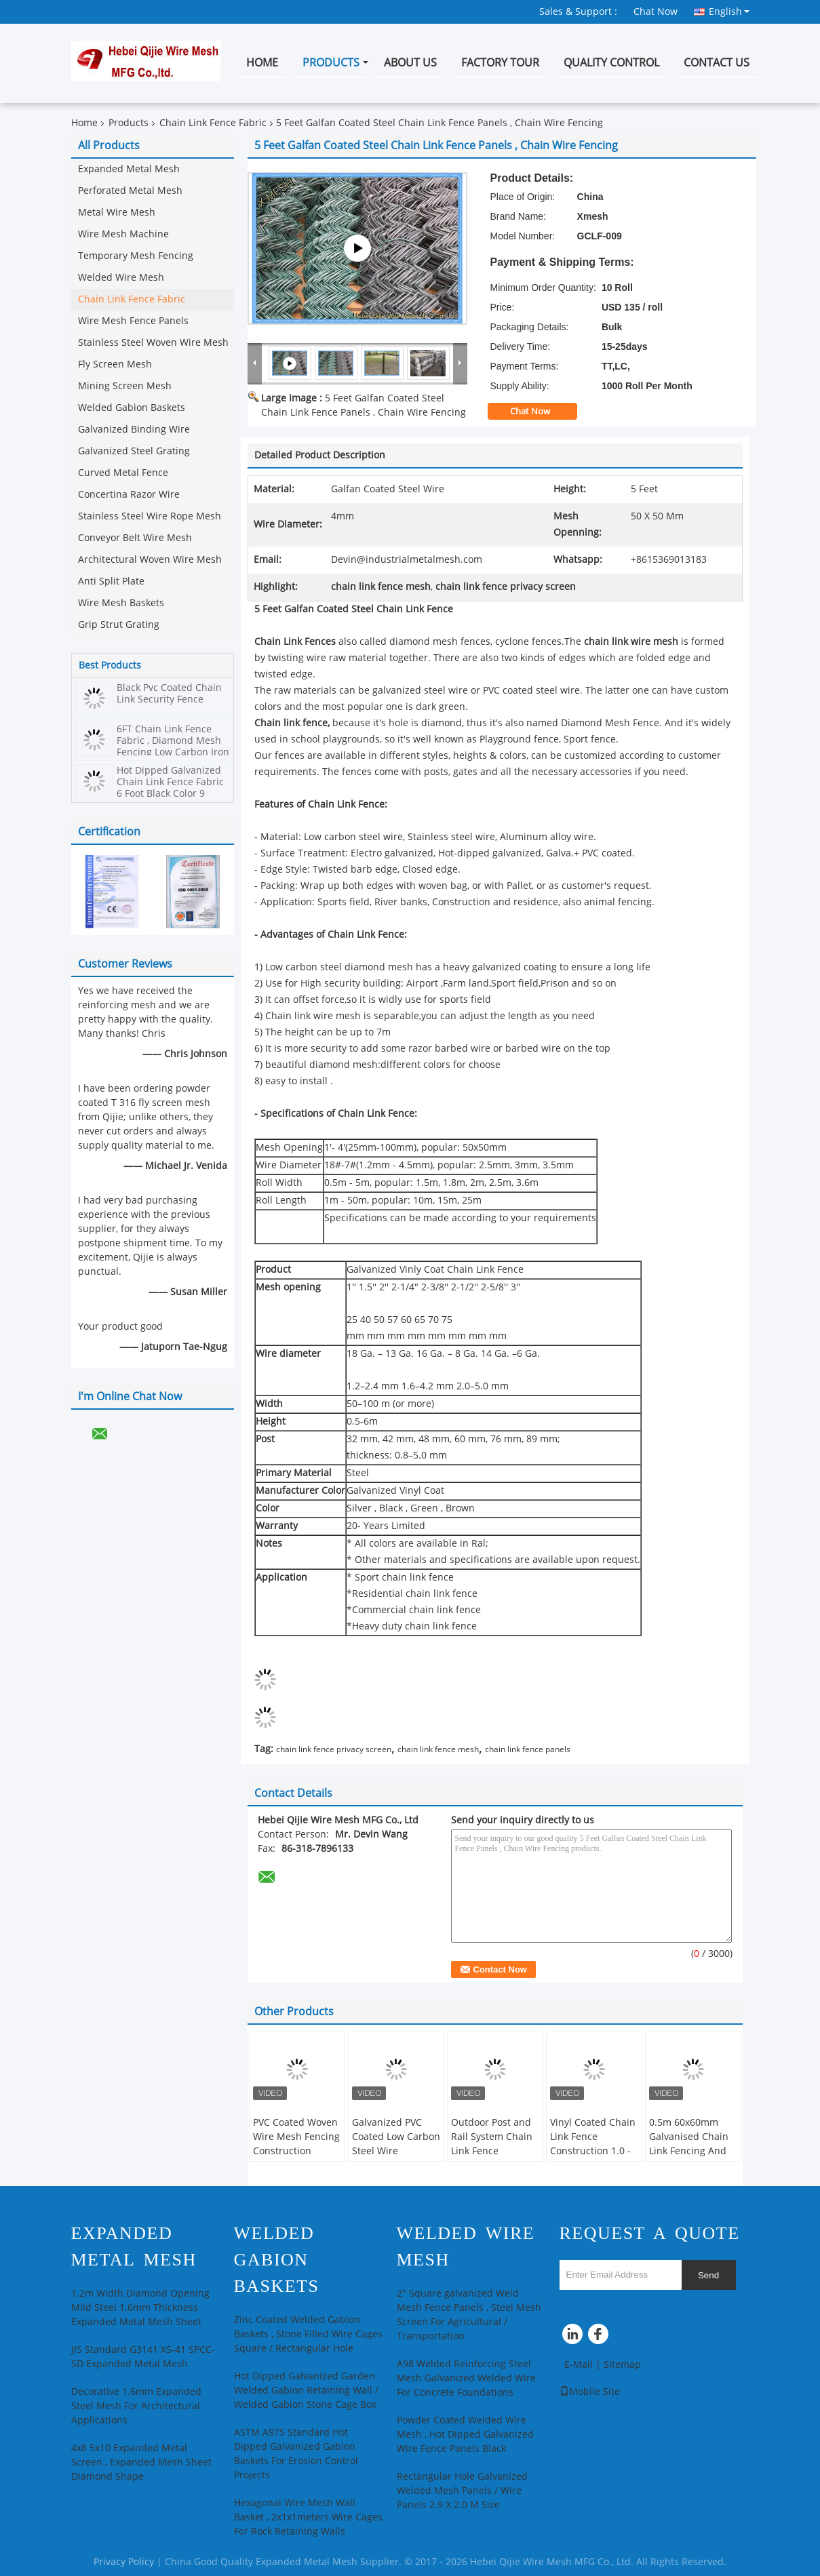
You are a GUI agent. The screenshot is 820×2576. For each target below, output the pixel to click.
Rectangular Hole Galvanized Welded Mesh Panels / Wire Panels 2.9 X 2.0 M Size (462, 2491)
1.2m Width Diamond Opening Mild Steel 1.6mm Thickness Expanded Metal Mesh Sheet (140, 2308)
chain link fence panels (527, 1749)
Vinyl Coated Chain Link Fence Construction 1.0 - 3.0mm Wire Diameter (593, 2151)
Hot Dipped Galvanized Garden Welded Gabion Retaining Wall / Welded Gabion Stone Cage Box (306, 2391)
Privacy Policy (124, 2562)
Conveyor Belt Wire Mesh (135, 538)
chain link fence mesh (438, 1749)
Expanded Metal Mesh (129, 169)
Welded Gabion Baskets (131, 408)
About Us (410, 62)
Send (708, 2275)
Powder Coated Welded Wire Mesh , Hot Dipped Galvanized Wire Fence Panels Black (465, 2435)
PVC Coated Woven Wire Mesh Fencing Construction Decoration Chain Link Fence (296, 2151)
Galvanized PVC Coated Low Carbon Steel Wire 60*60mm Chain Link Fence (396, 2151)
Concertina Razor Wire (129, 494)
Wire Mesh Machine (123, 234)
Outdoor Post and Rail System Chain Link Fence (491, 2137)
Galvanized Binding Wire (134, 429)
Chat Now (655, 12)
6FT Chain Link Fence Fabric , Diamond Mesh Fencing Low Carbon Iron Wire (173, 747)
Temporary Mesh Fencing (135, 256)
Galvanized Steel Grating (134, 451)
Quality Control (611, 62)
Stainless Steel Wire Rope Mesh (149, 516)
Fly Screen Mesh (115, 364)
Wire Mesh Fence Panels (133, 321)
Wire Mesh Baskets (121, 603)
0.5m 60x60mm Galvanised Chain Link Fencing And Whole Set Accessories (688, 2151)
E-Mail (578, 2365)
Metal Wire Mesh (116, 212)
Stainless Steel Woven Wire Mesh (153, 343)
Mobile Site (590, 2392)
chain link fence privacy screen (333, 1749)
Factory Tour (500, 62)
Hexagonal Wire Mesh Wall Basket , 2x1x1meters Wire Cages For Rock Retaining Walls (308, 2517)
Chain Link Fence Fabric (213, 123)
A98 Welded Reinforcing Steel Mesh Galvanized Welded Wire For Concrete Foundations (466, 2378)
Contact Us (716, 62)
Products (330, 62)
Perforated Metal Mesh (130, 191)
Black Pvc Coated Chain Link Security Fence (169, 693)
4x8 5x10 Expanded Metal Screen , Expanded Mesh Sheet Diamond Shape (141, 2462)
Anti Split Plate (111, 581)
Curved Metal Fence (123, 473)
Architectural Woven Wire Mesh (150, 560)
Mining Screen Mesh (125, 386)
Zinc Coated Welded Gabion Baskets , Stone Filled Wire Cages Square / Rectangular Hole (308, 2334)
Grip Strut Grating (118, 625)
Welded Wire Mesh (121, 277)
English (729, 11)
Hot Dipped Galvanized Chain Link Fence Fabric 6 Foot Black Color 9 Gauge (170, 788)
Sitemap (622, 2365)
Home (262, 62)
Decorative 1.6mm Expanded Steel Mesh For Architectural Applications (136, 2406)
